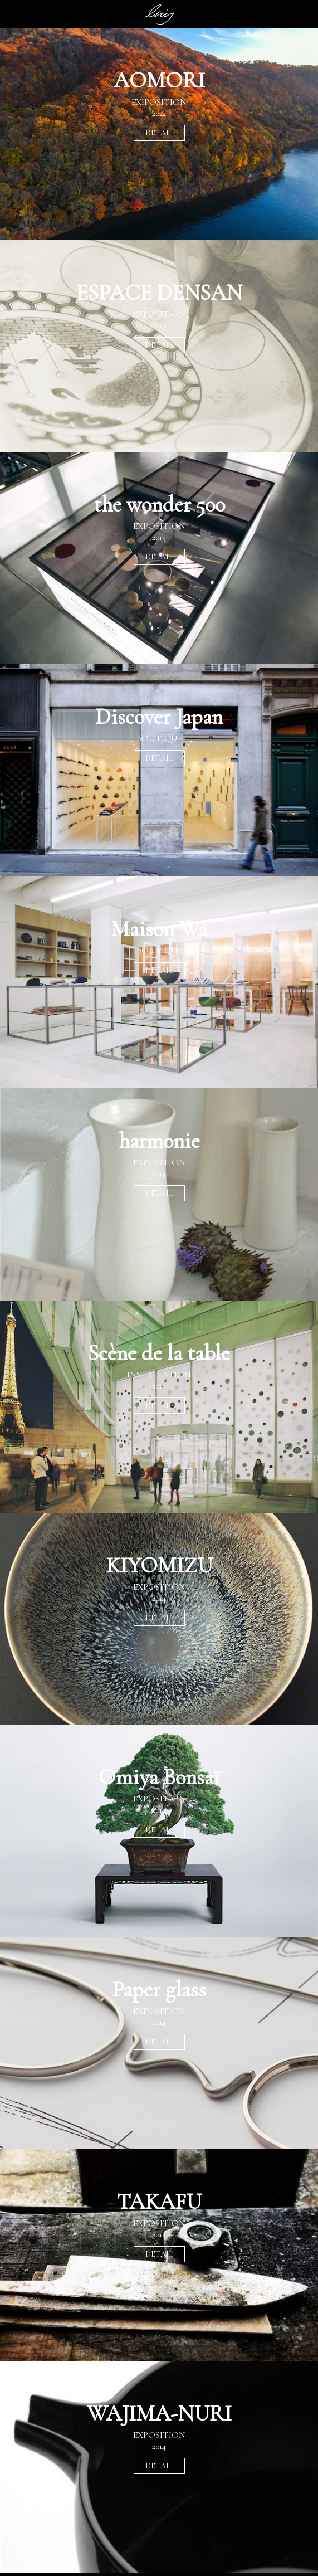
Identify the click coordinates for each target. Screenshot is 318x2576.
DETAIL (159, 133)
